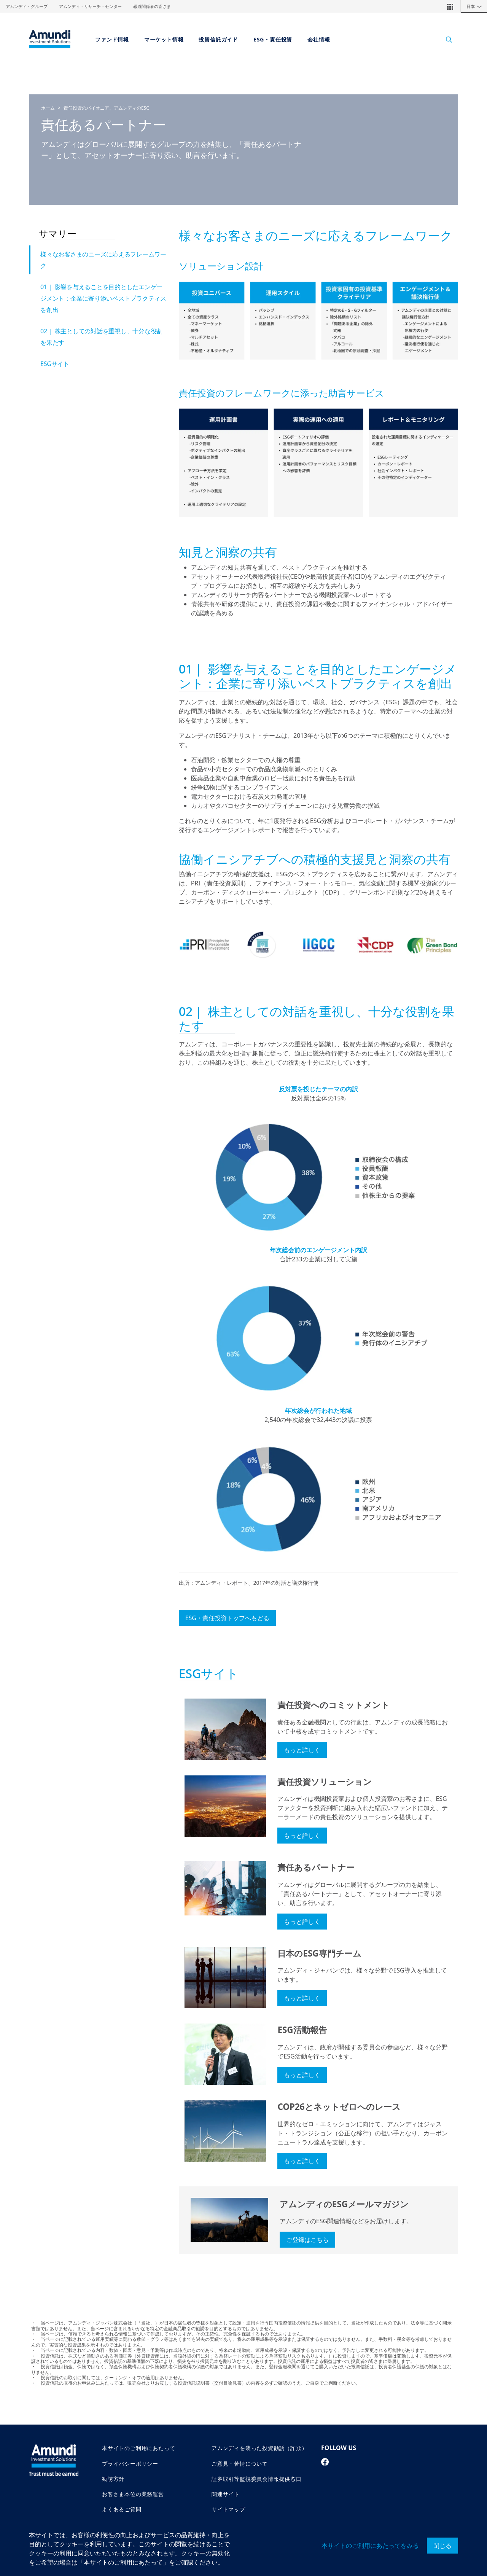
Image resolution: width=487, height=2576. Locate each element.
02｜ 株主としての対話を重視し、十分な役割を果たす (101, 337)
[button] (450, 6)
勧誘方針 (113, 2478)
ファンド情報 (112, 39)
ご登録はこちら (307, 2239)
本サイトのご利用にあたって (138, 2448)
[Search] (445, 39)
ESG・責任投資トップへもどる (227, 1618)
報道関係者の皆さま (152, 6)
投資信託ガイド (218, 39)
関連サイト (226, 2494)
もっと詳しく (302, 1750)
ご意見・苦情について (240, 2463)
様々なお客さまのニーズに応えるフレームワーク (103, 260)
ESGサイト (54, 364)
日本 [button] (475, 6)
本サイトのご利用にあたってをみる (370, 2545)
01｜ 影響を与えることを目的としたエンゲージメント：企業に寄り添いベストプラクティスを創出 (103, 298)
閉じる (442, 2545)
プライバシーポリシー (130, 2463)
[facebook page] (325, 2462)
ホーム (48, 108)
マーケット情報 (164, 39)
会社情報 (318, 39)
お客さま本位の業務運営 (133, 2494)
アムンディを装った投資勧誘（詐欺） (259, 2448)
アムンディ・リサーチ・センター (90, 6)
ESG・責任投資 (272, 39)
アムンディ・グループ (27, 6)
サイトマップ (228, 2509)
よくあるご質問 (122, 2509)
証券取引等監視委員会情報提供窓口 (257, 2478)
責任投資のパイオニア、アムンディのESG (107, 108)
